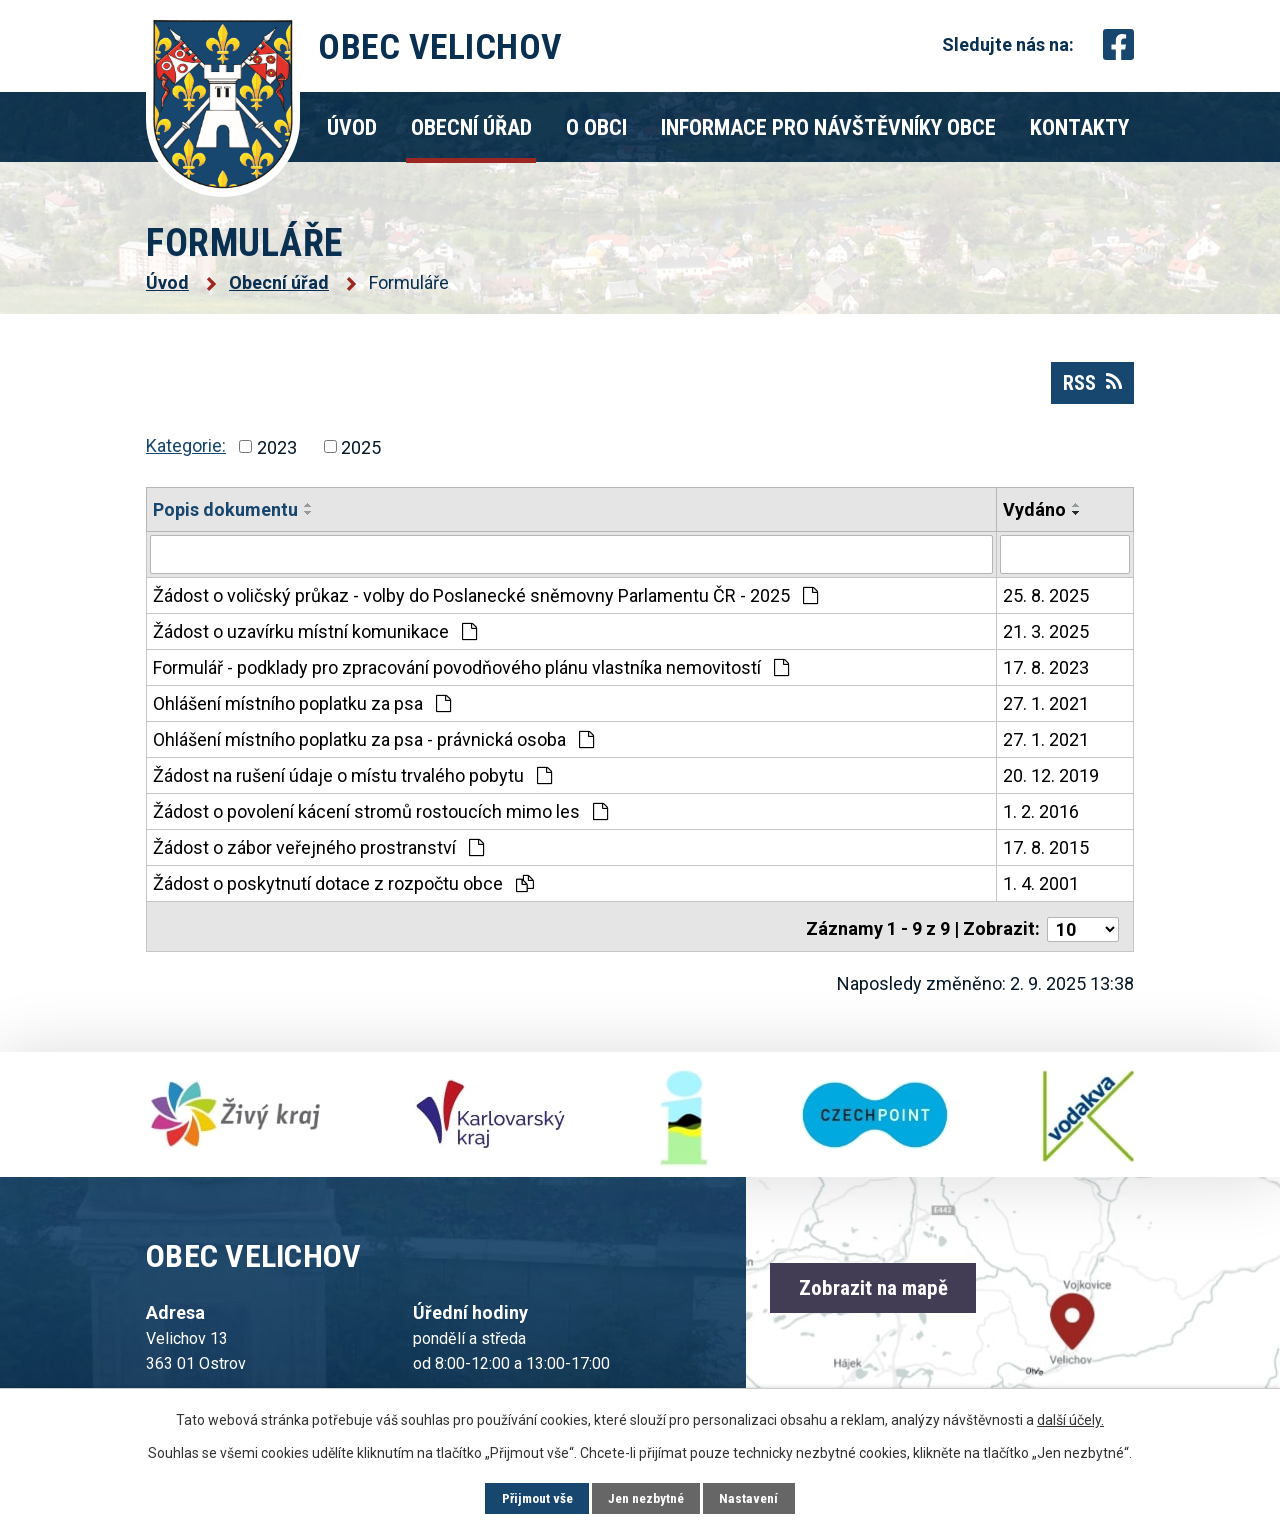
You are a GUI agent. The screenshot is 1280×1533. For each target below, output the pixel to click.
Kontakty (1079, 127)
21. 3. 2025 (1046, 639)
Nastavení (754, 1498)
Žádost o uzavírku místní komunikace (315, 639)
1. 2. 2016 (1041, 819)
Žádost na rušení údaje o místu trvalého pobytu (352, 783)
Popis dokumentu (225, 518)
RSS (1089, 388)
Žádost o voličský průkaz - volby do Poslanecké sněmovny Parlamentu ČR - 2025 (485, 603)
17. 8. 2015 (1046, 855)
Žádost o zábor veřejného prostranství (318, 855)
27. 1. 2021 (1046, 711)
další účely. (1070, 1419)
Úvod (352, 127)
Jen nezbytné (647, 1498)
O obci (596, 127)
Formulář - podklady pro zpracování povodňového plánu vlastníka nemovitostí (471, 675)
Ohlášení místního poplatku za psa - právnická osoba (373, 747)
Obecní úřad (471, 127)
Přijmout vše (533, 1498)
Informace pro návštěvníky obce (828, 127)
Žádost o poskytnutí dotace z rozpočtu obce (343, 891)
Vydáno (1034, 518)
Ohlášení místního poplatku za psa (302, 711)
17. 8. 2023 (1046, 675)
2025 (361, 455)
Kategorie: (186, 453)
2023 (277, 455)
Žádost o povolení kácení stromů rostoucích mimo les (380, 819)
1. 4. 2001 (1041, 891)
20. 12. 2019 (1051, 783)
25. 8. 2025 (1046, 603)
